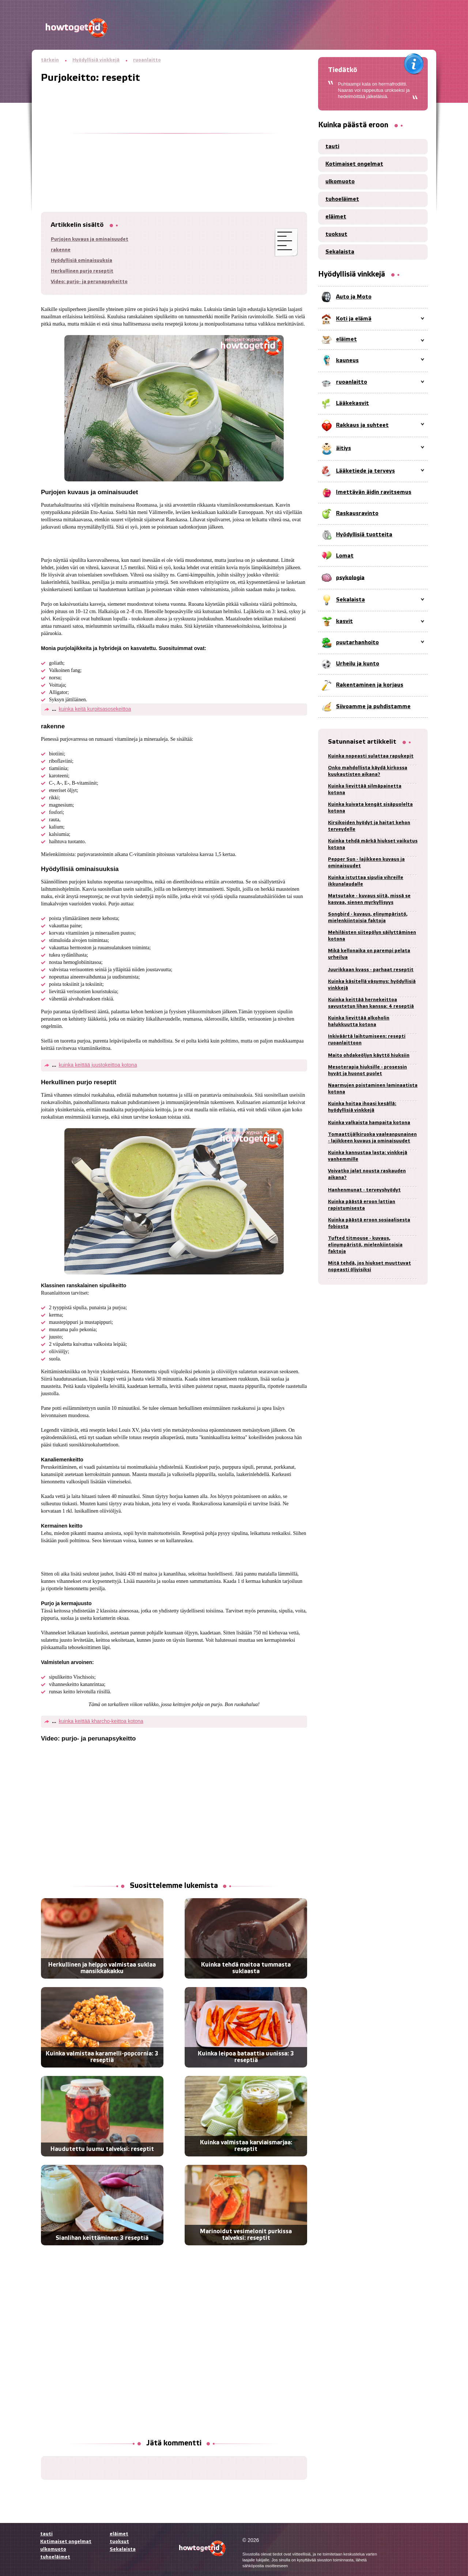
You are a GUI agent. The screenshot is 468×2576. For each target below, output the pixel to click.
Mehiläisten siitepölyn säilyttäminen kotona (372, 936)
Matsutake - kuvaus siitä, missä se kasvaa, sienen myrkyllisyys (369, 899)
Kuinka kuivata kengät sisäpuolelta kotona (370, 808)
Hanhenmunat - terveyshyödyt (364, 1190)
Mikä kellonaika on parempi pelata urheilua (369, 954)
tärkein (50, 60)
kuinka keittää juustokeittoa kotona (98, 1065)
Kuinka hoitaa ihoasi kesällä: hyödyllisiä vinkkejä (362, 1107)
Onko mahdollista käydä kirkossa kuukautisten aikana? (367, 771)
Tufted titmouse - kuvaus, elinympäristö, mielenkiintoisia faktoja (365, 1245)
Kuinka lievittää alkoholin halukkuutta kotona (358, 1021)
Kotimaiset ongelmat (354, 164)
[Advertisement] (174, 135)
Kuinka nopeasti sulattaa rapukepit (371, 756)
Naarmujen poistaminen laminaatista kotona (373, 1089)
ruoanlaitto (147, 60)
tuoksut (336, 234)
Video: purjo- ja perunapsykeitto (89, 282)
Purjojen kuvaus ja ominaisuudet (89, 239)
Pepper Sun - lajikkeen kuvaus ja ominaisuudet (366, 862)
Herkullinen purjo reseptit (82, 271)
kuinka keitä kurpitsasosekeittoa (95, 709)
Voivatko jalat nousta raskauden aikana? (367, 1174)
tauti (332, 146)
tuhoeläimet (342, 199)
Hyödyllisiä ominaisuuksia (81, 261)
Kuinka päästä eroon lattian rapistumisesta (361, 1205)
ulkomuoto (340, 181)
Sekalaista (339, 252)
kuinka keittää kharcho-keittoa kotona (101, 1721)
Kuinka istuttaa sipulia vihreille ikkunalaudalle (365, 881)
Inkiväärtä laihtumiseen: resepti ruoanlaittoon (366, 1039)
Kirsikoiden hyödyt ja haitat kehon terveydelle (369, 826)
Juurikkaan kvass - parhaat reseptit (371, 970)
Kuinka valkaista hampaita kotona (369, 1123)
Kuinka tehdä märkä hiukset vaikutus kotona (373, 844)
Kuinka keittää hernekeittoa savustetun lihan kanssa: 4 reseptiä (371, 1003)
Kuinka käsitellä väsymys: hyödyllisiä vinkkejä (372, 985)
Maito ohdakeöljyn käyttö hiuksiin (369, 1056)
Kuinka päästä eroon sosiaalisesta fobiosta (369, 1223)
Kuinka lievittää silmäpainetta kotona (364, 789)
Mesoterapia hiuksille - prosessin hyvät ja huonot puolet (367, 1070)
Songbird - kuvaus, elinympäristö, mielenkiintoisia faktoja (368, 917)
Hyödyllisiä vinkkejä (96, 60)
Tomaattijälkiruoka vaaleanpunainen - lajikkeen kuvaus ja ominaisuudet (372, 1138)
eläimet (335, 216)
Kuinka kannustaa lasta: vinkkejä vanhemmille (367, 1156)
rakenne (61, 250)
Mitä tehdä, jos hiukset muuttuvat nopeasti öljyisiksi (369, 1266)
